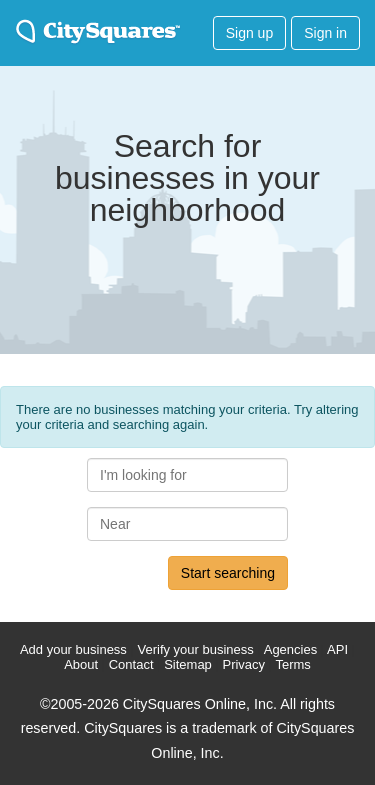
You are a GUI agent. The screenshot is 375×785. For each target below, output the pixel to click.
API (337, 649)
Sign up (249, 33)
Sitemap (188, 664)
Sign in (325, 33)
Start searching (228, 573)
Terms (292, 664)
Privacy (243, 664)
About (81, 664)
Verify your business (195, 649)
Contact (131, 664)
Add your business (73, 649)
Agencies (290, 649)
